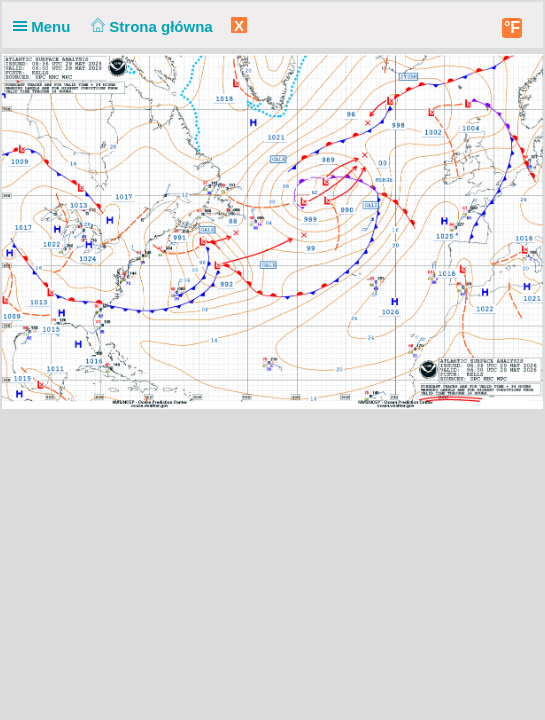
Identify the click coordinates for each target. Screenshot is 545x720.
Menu (46, 26)
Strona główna (150, 26)
